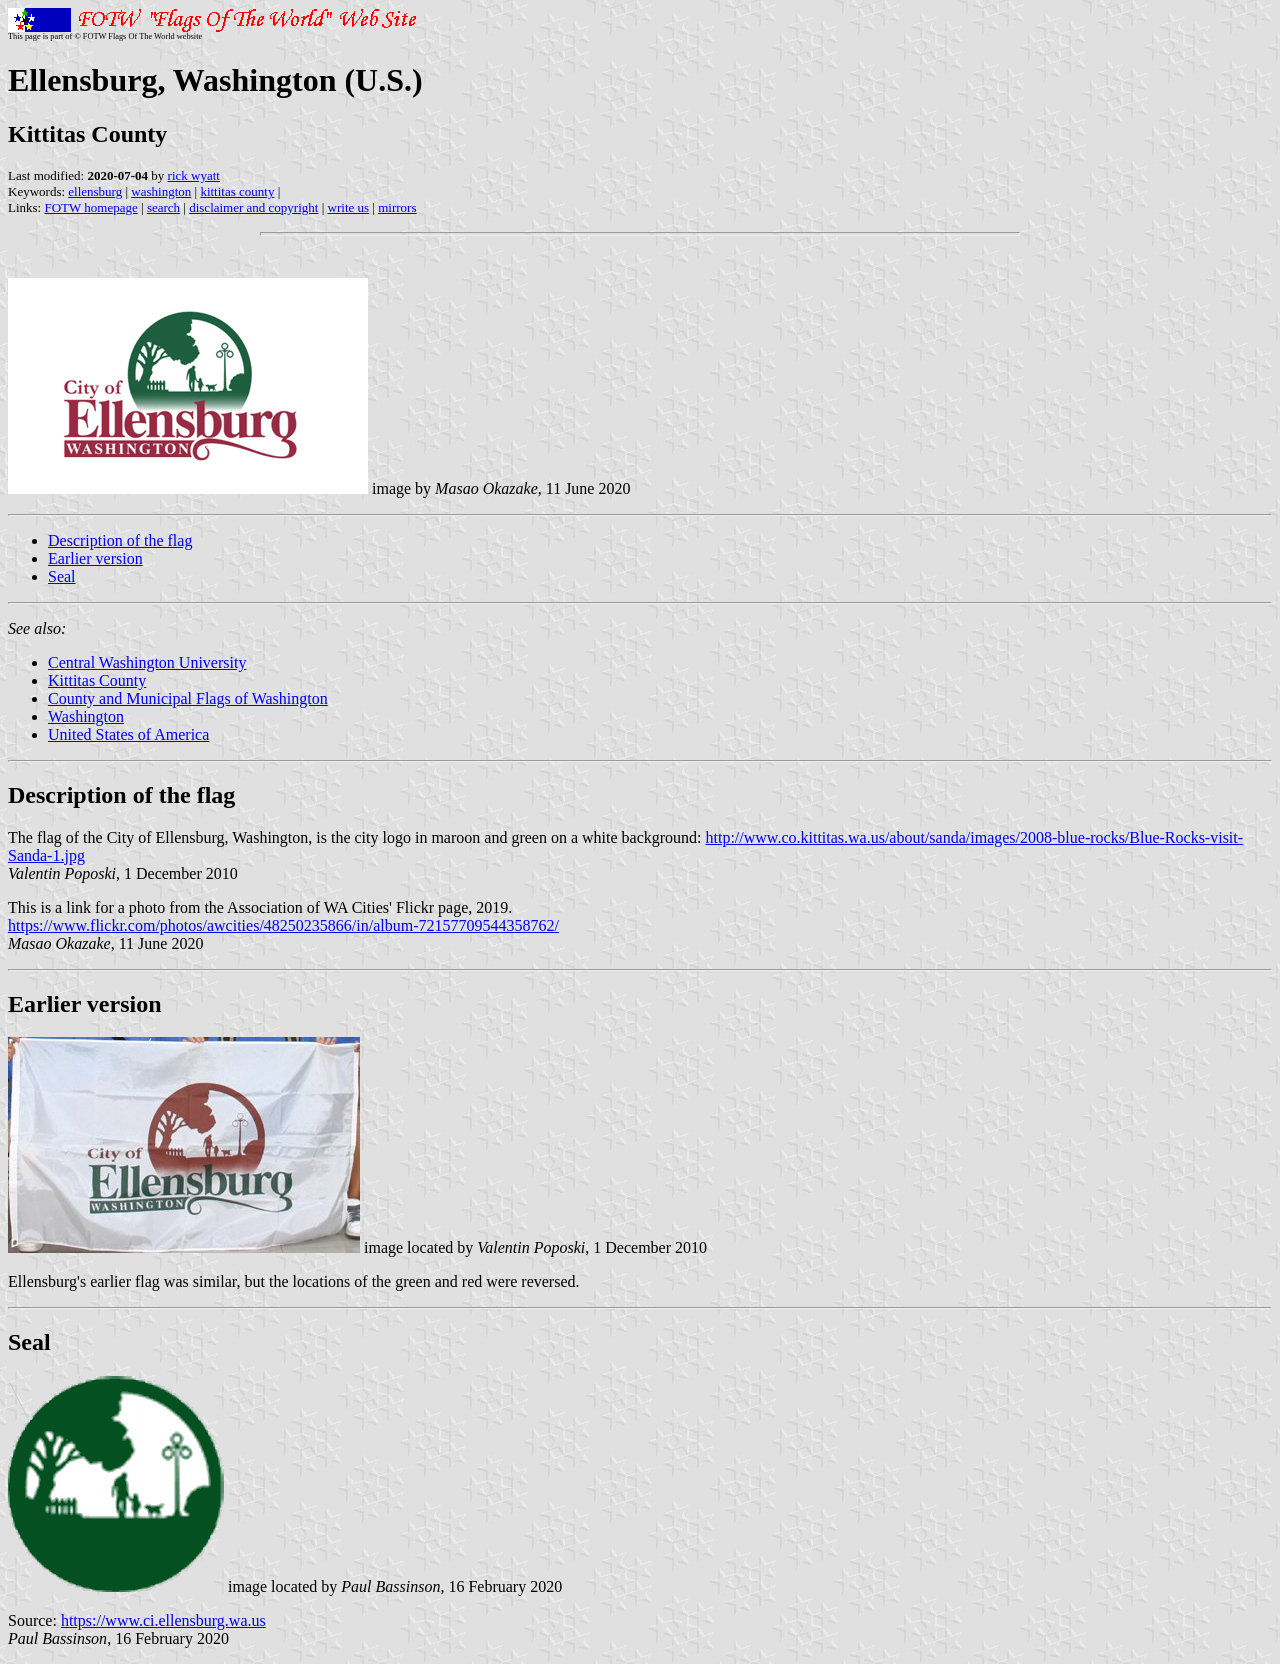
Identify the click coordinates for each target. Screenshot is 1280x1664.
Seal (62, 576)
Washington (86, 716)
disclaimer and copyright (253, 207)
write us (349, 207)
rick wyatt (194, 175)
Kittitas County (97, 680)
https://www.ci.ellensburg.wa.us (163, 1620)
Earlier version (95, 558)
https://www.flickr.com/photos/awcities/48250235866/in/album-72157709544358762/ (283, 925)
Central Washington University (147, 662)
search (163, 207)
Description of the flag (120, 540)
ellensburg (95, 191)
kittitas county (237, 191)
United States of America (128, 734)
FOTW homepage (90, 207)
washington (161, 191)
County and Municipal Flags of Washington (188, 698)
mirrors (397, 207)
